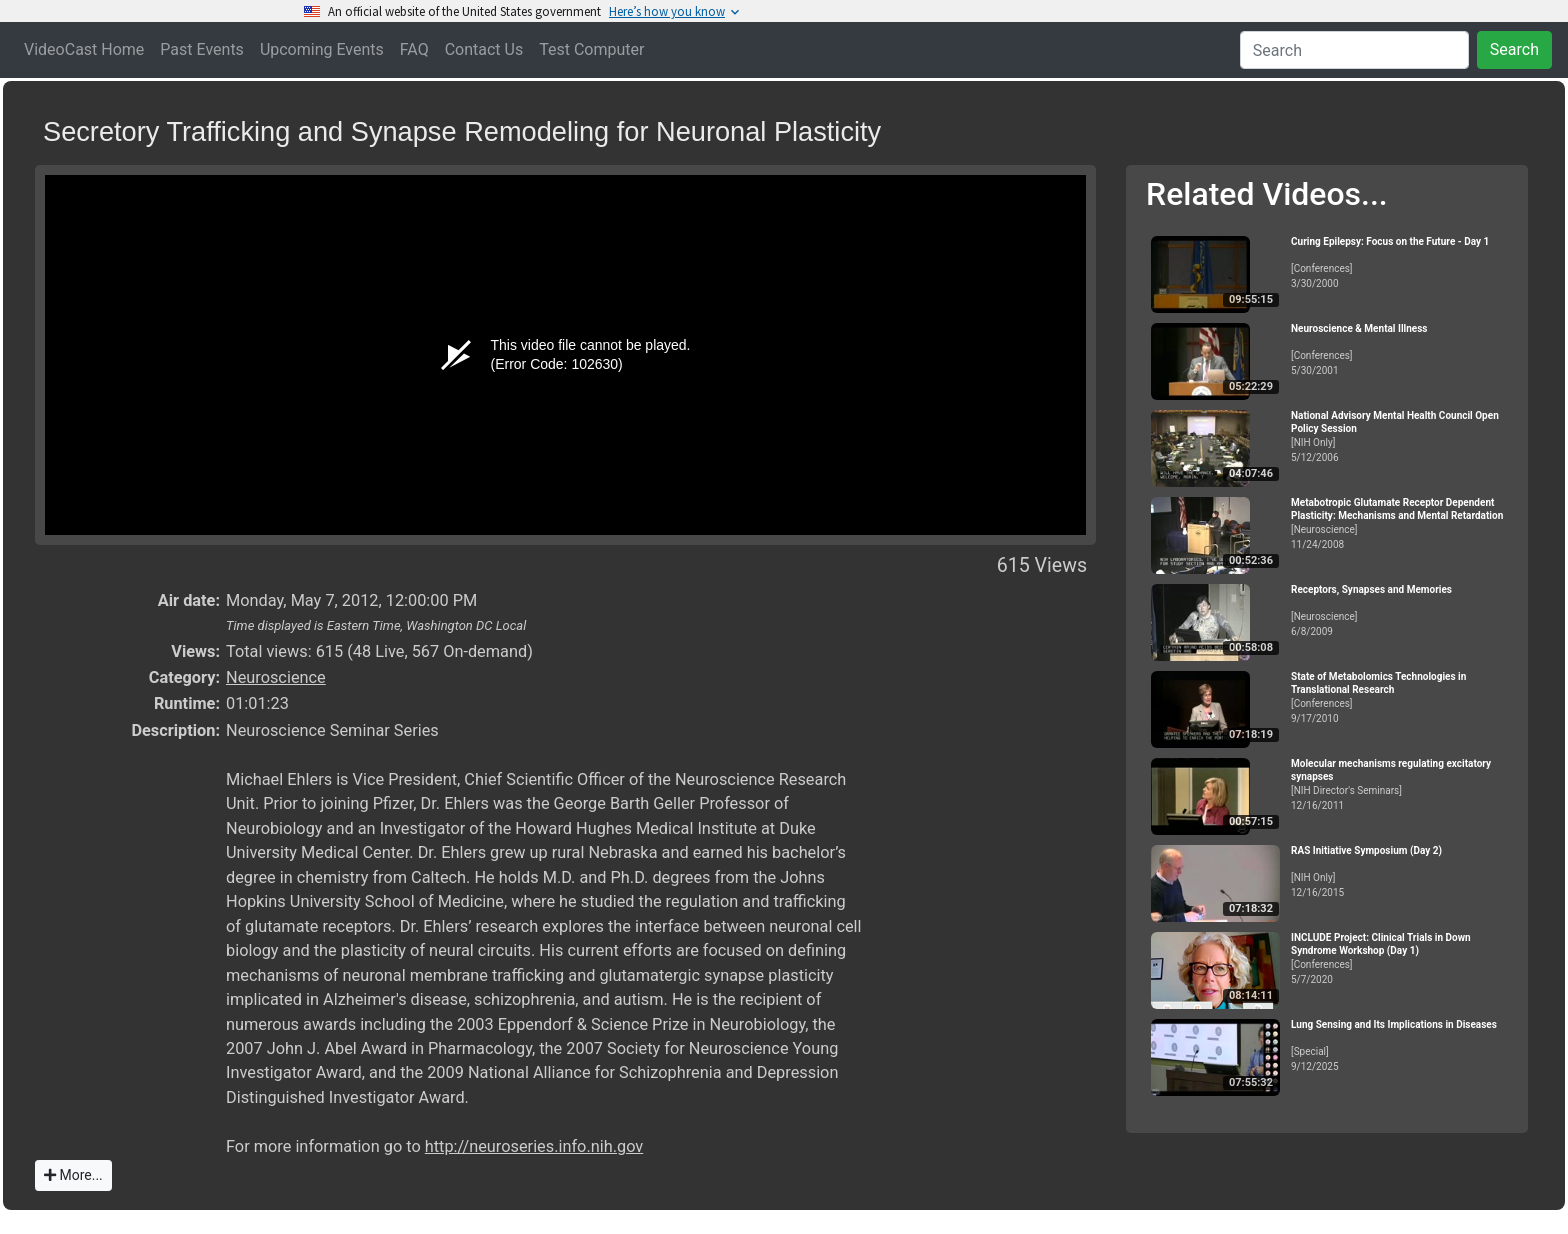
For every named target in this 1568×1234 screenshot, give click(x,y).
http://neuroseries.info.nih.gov (534, 1146)
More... (73, 1175)
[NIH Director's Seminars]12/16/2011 (1401, 784)
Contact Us (484, 49)
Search (1514, 49)
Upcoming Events (322, 49)
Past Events (202, 49)
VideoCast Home (84, 49)
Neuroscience (276, 677)
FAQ (414, 49)
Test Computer (591, 49)
